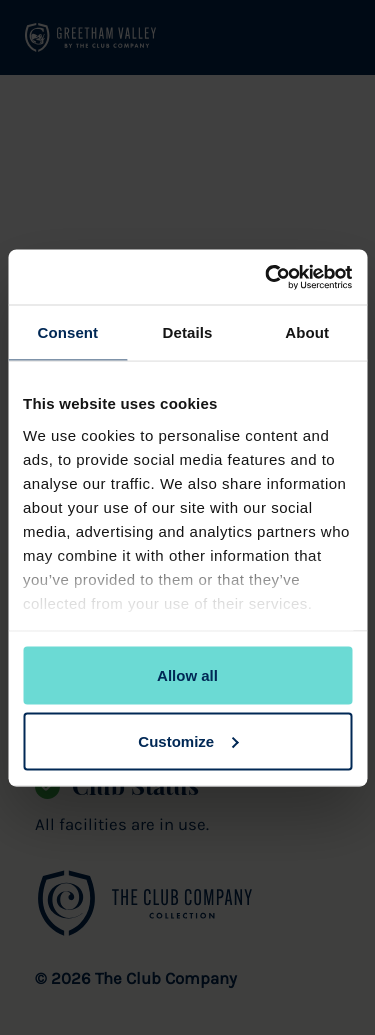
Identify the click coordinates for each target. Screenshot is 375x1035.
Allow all (187, 675)
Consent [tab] (67, 332)
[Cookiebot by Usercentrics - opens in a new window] (267, 277)
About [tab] (307, 332)
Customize (188, 740)
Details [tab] (188, 332)
